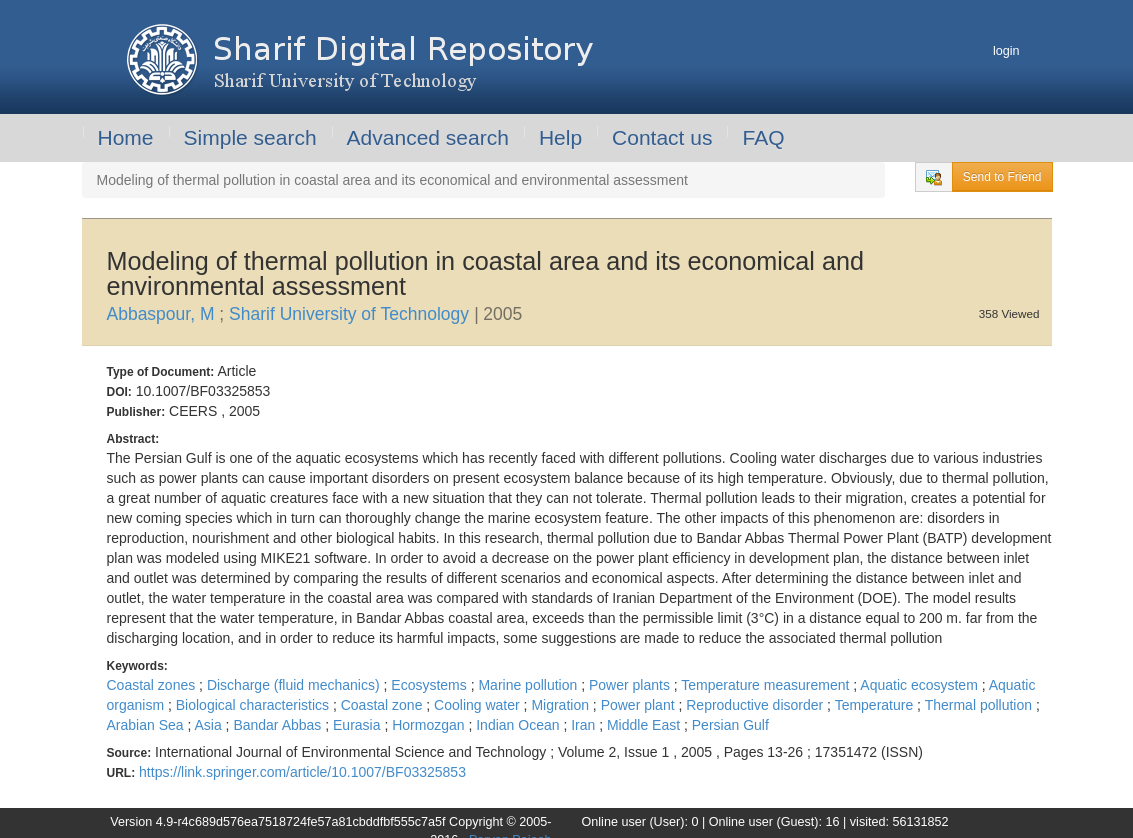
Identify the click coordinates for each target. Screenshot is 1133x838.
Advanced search (428, 137)
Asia (209, 725)
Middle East (645, 725)
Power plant (640, 705)
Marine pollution (529, 685)
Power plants (631, 685)
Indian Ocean (519, 725)
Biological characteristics (254, 705)
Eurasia (358, 725)
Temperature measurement (767, 685)
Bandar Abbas (279, 725)
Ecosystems (430, 685)
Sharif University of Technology (351, 314)
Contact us (662, 137)
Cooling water (479, 705)
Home (126, 137)
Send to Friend (1002, 177)
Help (560, 137)
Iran (585, 725)
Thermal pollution (980, 705)
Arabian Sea (147, 725)
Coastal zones (153, 685)
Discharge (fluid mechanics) (295, 685)
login (1006, 51)
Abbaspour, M (163, 314)
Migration (561, 705)
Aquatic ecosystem (920, 685)
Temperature (876, 705)
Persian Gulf (730, 725)
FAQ (763, 137)
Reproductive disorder (756, 705)
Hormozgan (430, 725)
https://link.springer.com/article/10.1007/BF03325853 (302, 772)
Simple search (250, 137)
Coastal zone (384, 705)
